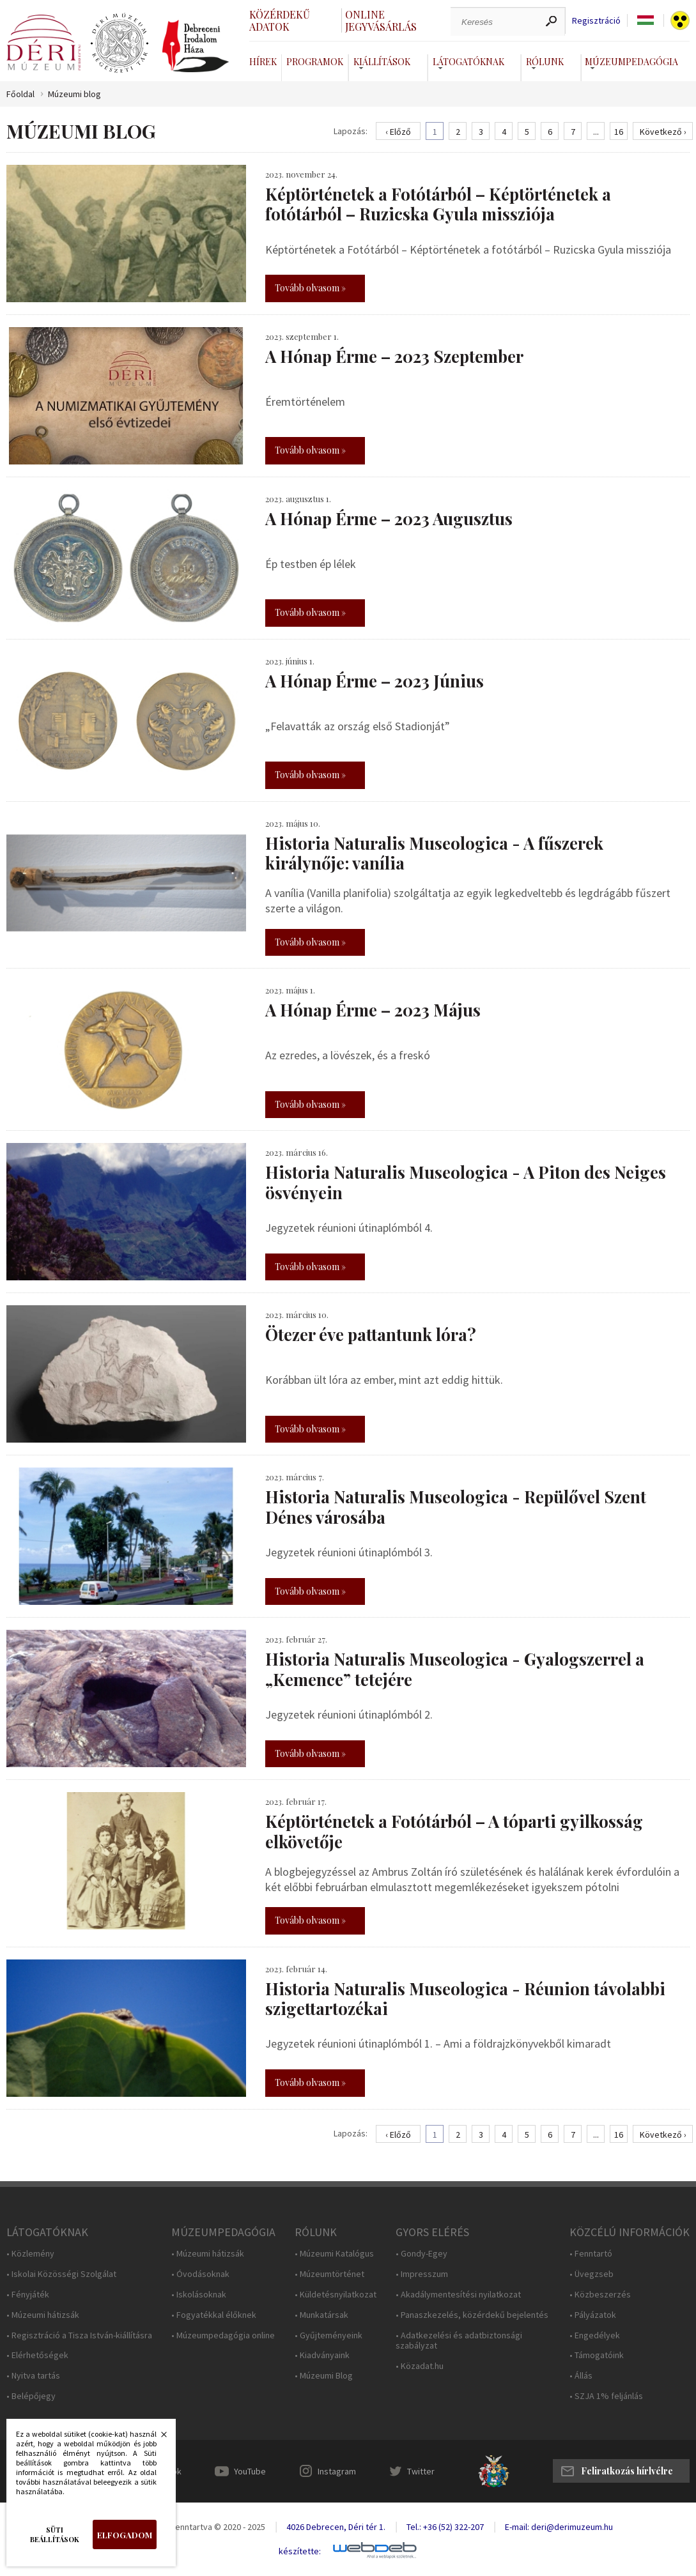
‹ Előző (398, 131)
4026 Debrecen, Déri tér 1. (335, 2527)
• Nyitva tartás (33, 2375)
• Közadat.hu (420, 2366)
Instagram (337, 2471)
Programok (314, 62)
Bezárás (157, 2438)
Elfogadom (124, 2534)
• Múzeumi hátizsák (42, 2315)
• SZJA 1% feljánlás (606, 2396)
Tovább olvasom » (310, 288)
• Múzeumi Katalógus (334, 2253)
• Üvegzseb (591, 2274)
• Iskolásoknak (198, 2294)
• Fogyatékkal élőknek (213, 2315)
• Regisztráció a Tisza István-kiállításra (79, 2335)
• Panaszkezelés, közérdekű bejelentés (472, 2315)
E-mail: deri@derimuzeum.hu (559, 2527)
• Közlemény (30, 2253)
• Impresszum (422, 2274)
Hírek (263, 62)
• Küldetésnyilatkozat (335, 2294)
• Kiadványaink (322, 2355)
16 (618, 131)
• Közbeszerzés (600, 2294)
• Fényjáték (27, 2294)
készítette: (300, 2551)
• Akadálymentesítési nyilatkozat (458, 2294)
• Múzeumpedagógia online (223, 2335)
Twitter (421, 2471)
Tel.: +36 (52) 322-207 (445, 2527)
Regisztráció (596, 20)
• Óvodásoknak (200, 2274)
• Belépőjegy (31, 2396)
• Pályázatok (592, 2315)
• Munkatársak (321, 2315)
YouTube (250, 2471)
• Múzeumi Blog (324, 2375)
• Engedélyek (594, 2335)
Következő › (663, 131)
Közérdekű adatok (279, 20)
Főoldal (20, 94)
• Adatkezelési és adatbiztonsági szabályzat (459, 2341)
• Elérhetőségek (37, 2355)
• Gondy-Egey (421, 2253)
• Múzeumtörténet (329, 2274)
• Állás (580, 2375)
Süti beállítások (54, 2534)
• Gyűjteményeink (328, 2335)
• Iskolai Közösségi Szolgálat (61, 2274)
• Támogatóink (596, 2355)
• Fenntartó (590, 2253)
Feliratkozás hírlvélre (627, 2471)
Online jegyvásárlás (381, 20)
